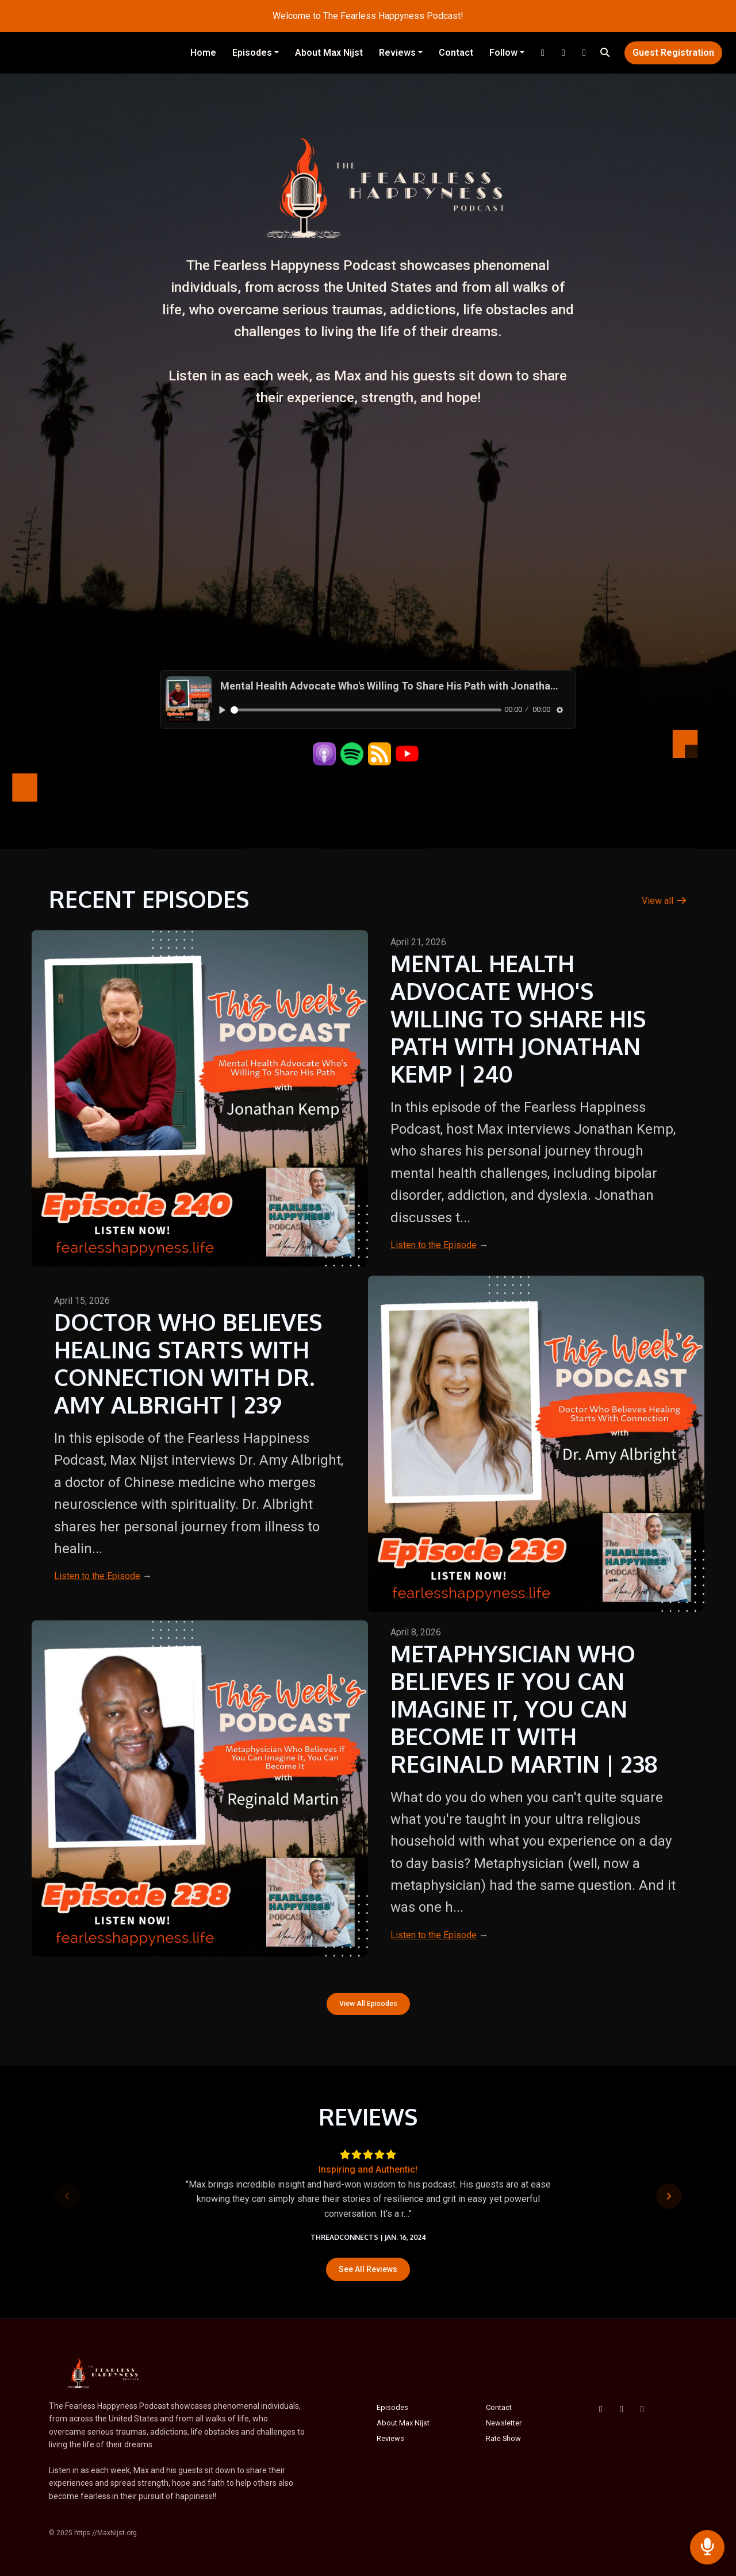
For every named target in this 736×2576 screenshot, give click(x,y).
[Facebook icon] (601, 2409)
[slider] (366, 709)
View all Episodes (368, 2003)
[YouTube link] (563, 52)
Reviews (397, 52)
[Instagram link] (542, 52)
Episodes (252, 52)
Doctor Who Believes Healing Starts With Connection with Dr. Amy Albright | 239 (188, 1363)
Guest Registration (673, 52)
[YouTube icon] (621, 2409)
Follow (503, 52)
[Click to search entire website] (605, 52)
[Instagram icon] (642, 2409)
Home (203, 52)
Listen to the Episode (433, 1244)
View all (664, 900)
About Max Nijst (329, 52)
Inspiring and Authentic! (368, 2169)
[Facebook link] (584, 52)
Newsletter (504, 2423)
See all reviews (368, 2269)
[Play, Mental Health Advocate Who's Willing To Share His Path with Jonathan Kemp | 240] (222, 710)
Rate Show (503, 2438)
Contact (456, 52)
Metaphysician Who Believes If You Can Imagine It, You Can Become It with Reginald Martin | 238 (523, 1708)
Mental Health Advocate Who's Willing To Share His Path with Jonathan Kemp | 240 (518, 1018)
